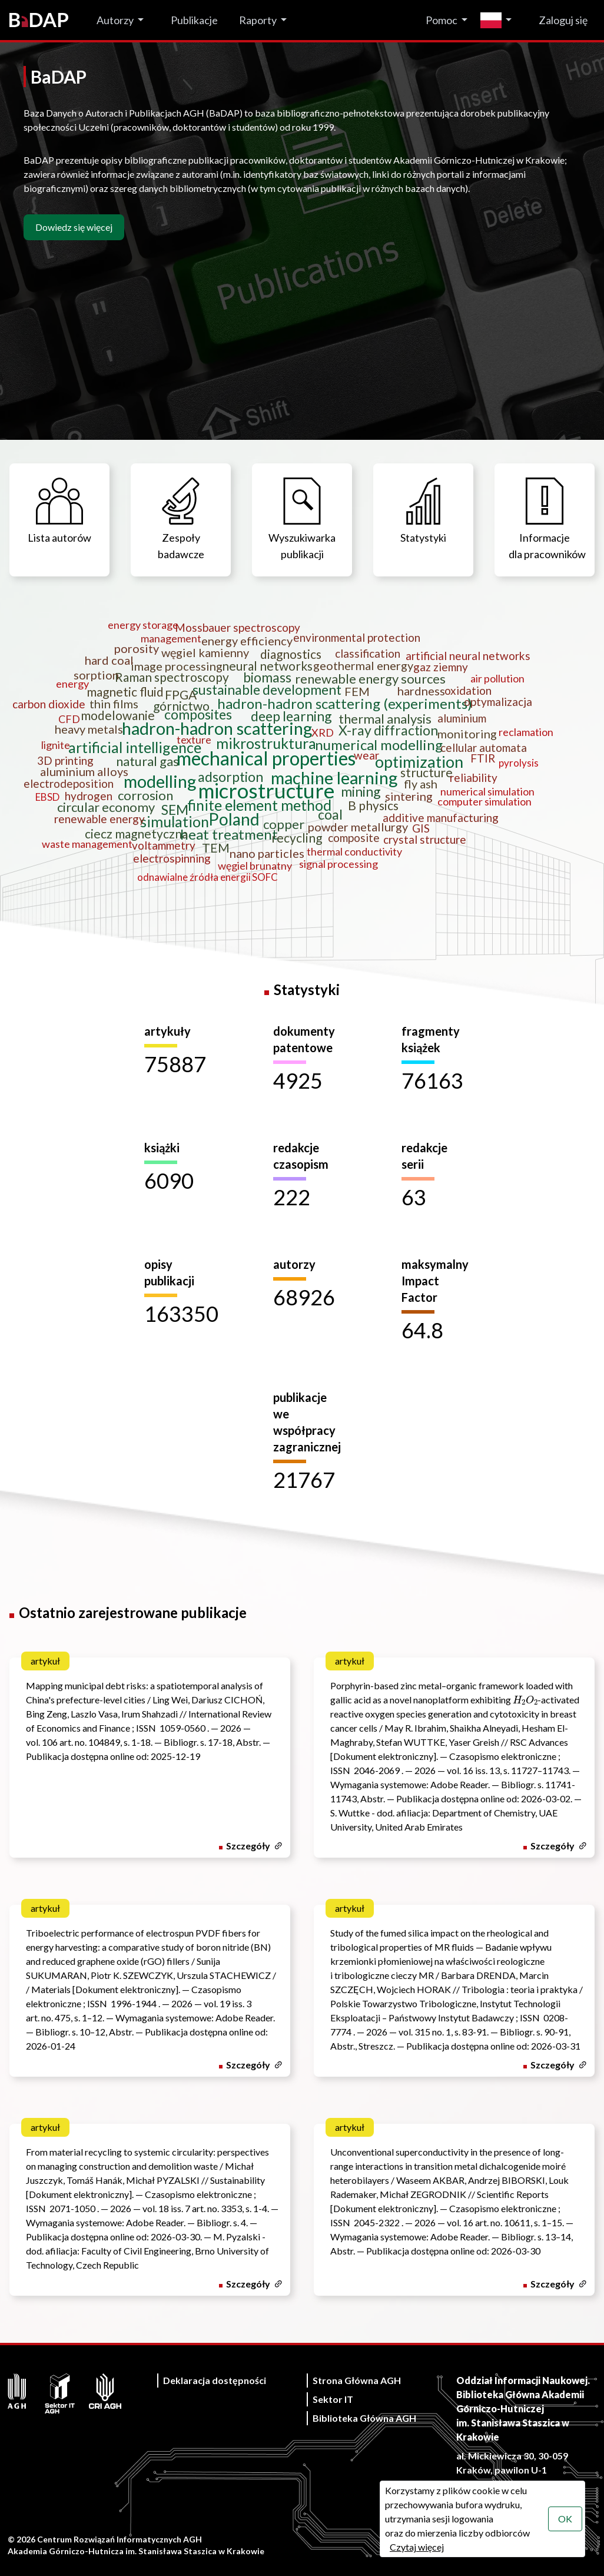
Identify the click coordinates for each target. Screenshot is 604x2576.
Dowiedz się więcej (73, 227)
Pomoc (441, 20)
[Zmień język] (498, 20)
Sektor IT (333, 2399)
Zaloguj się (563, 20)
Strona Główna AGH (357, 2380)
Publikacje (194, 20)
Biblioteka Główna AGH (364, 2418)
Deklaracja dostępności (214, 2380)
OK (565, 2518)
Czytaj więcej (417, 2546)
